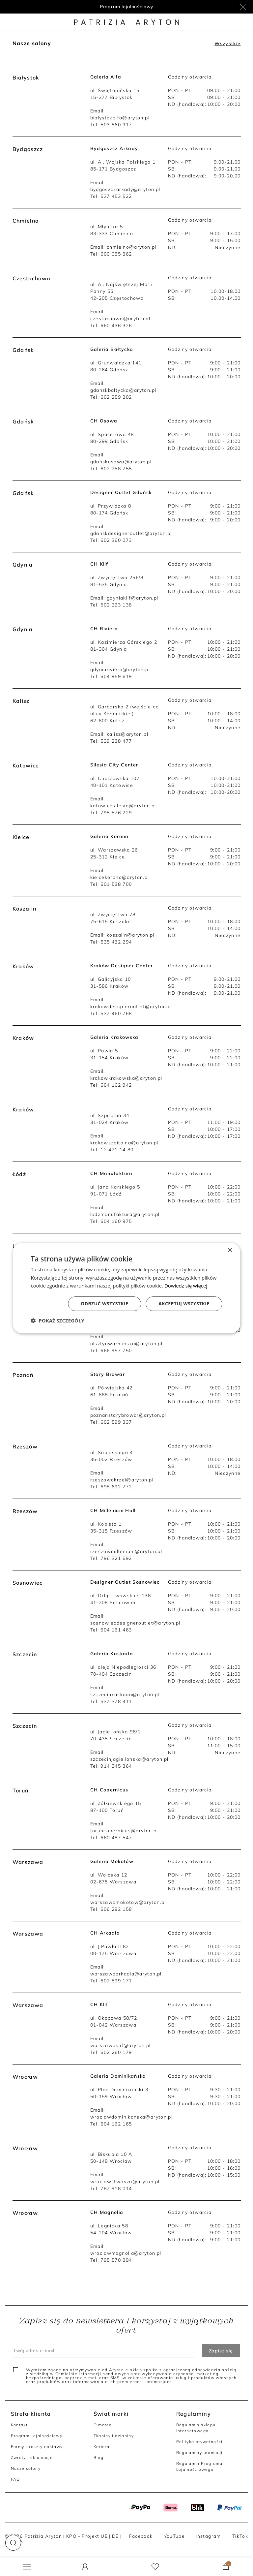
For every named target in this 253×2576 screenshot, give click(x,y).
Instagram (208, 2536)
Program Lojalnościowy (37, 2435)
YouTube (174, 2536)
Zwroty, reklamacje (32, 2457)
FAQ (15, 2479)
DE (115, 2536)
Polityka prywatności (199, 2441)
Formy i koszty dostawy (37, 2446)
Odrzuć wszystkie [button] (104, 1303)
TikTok (240, 2536)
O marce (103, 2424)
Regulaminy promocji (199, 2452)
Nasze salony (26, 2468)
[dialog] (126, 1288)
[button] (13, 2543)
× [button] (229, 1250)
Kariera (102, 2446)
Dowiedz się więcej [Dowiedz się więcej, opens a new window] (185, 1286)
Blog (98, 2457)
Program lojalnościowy (127, 7)
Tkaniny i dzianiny (114, 2435)
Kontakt (19, 2424)
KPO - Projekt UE (87, 2536)
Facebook (141, 2536)
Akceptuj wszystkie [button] (183, 1303)
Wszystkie (227, 44)
